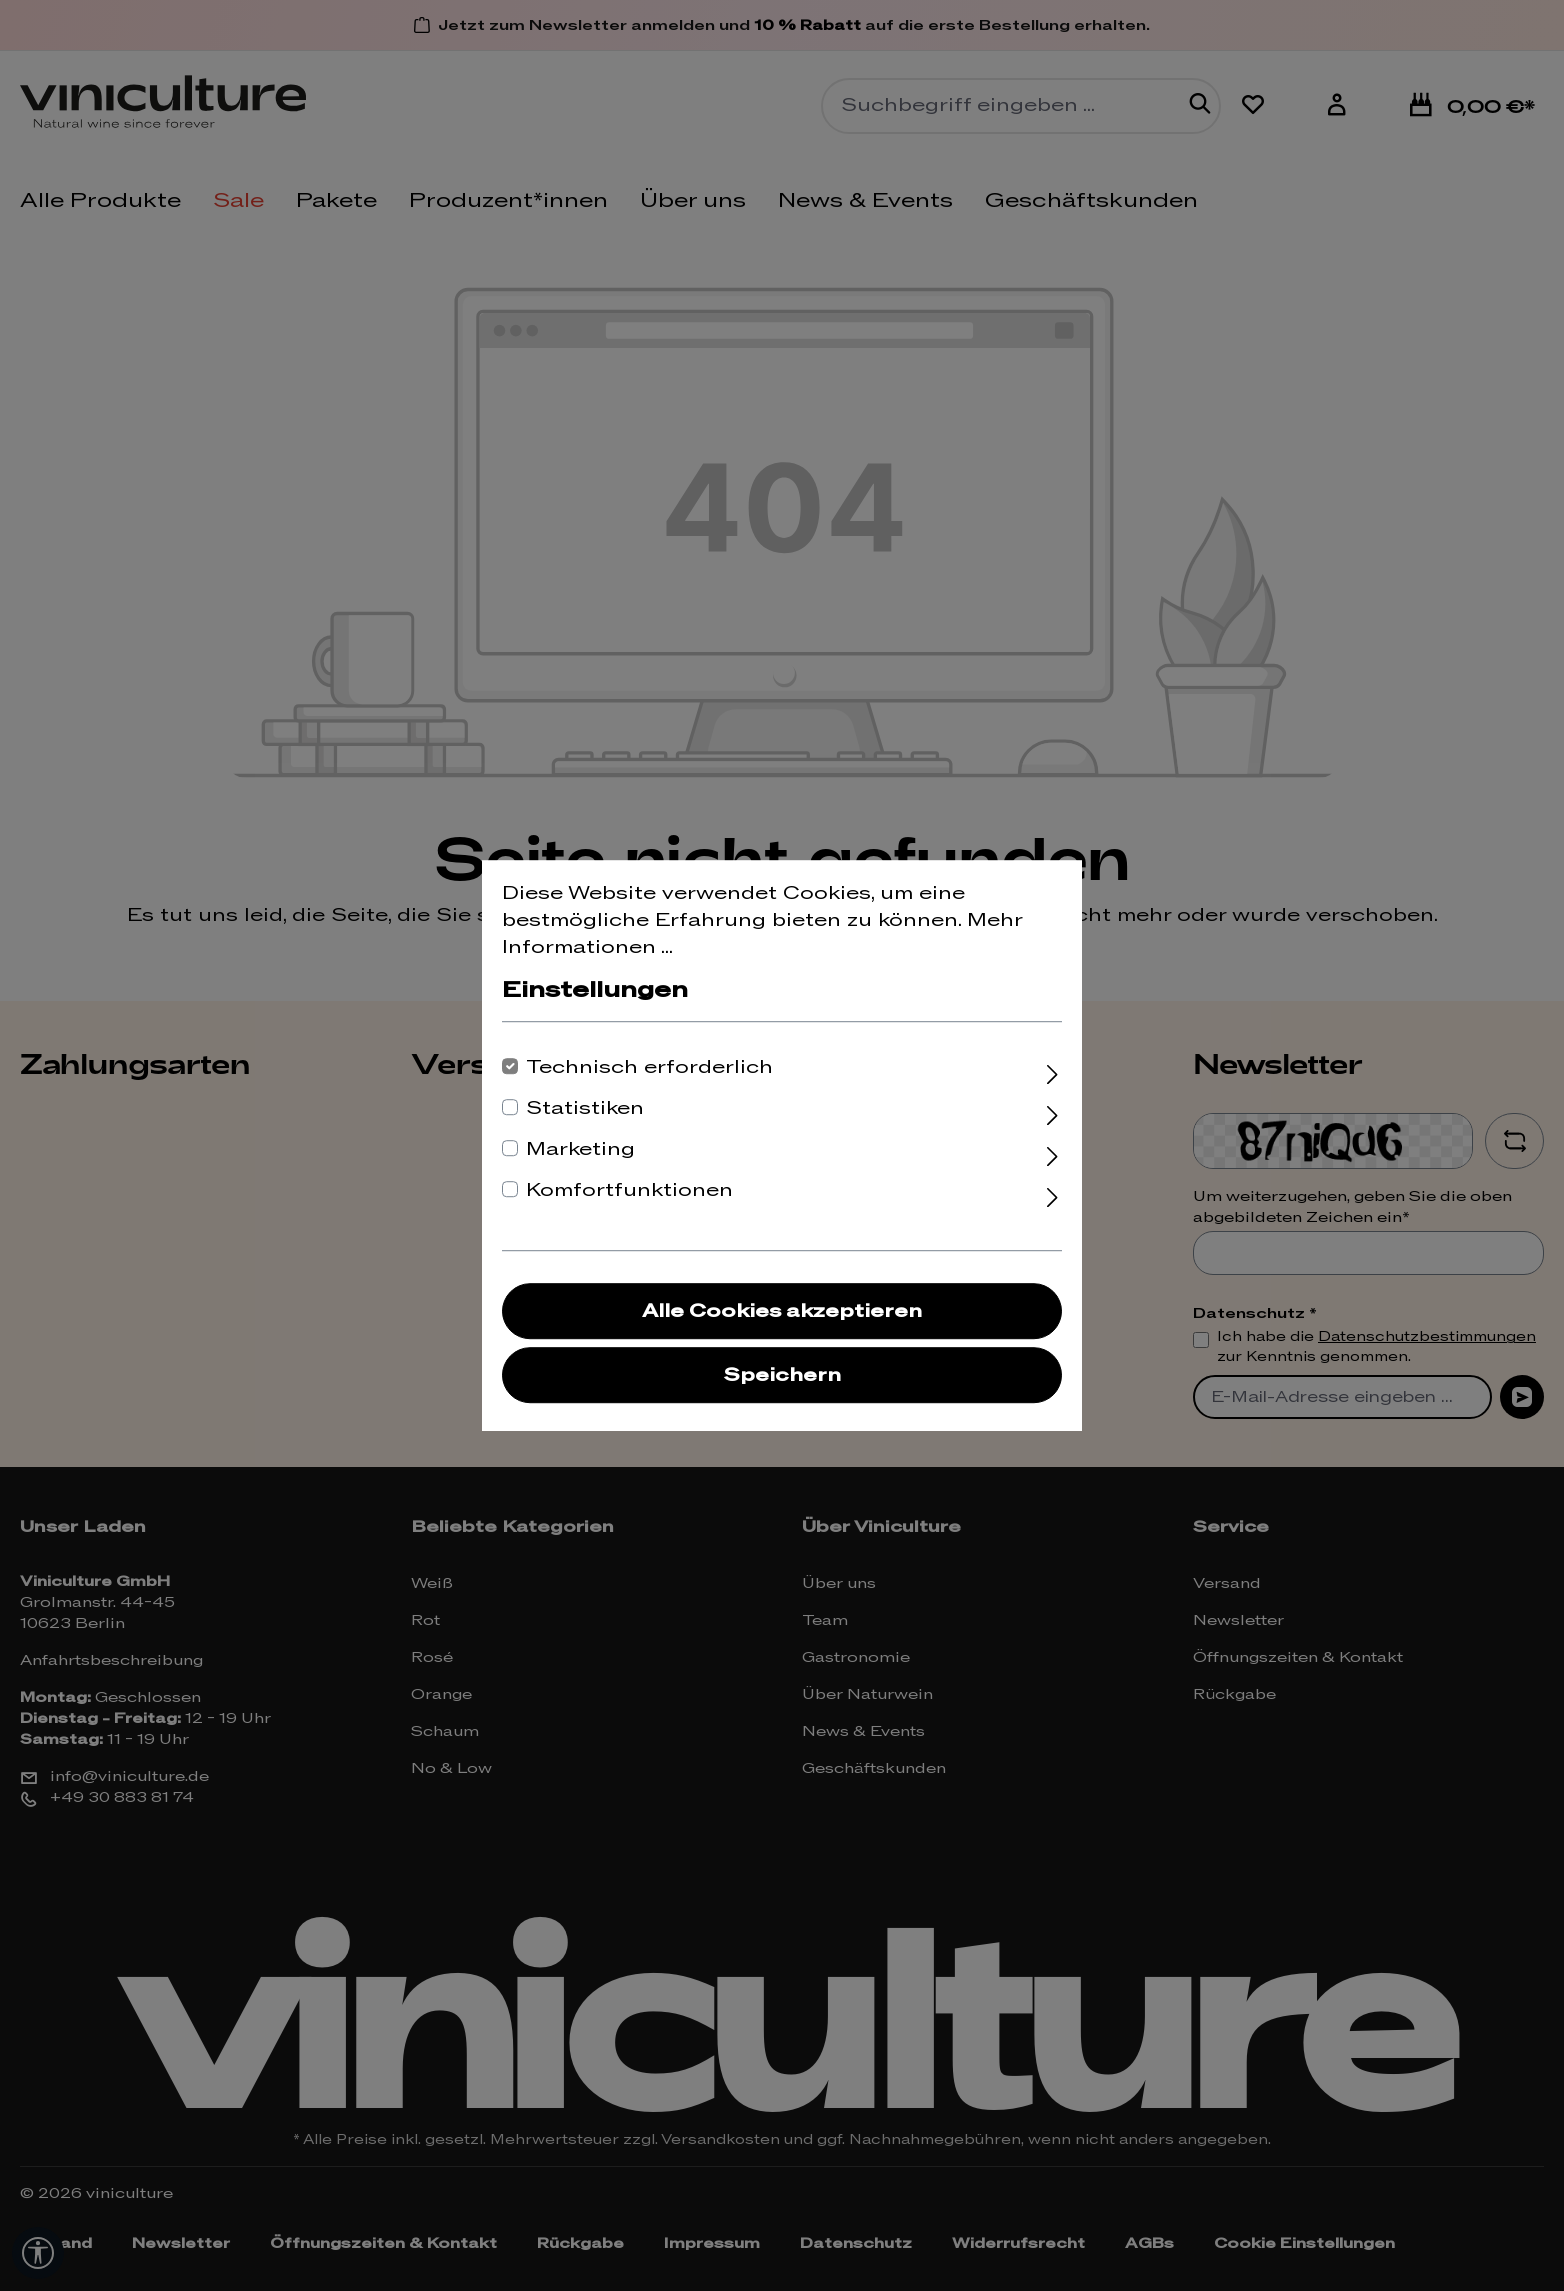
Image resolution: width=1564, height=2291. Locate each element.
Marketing (580, 1149)
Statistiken (585, 1108)
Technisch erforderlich (649, 1067)
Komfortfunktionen (629, 1190)
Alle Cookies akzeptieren (782, 1311)
